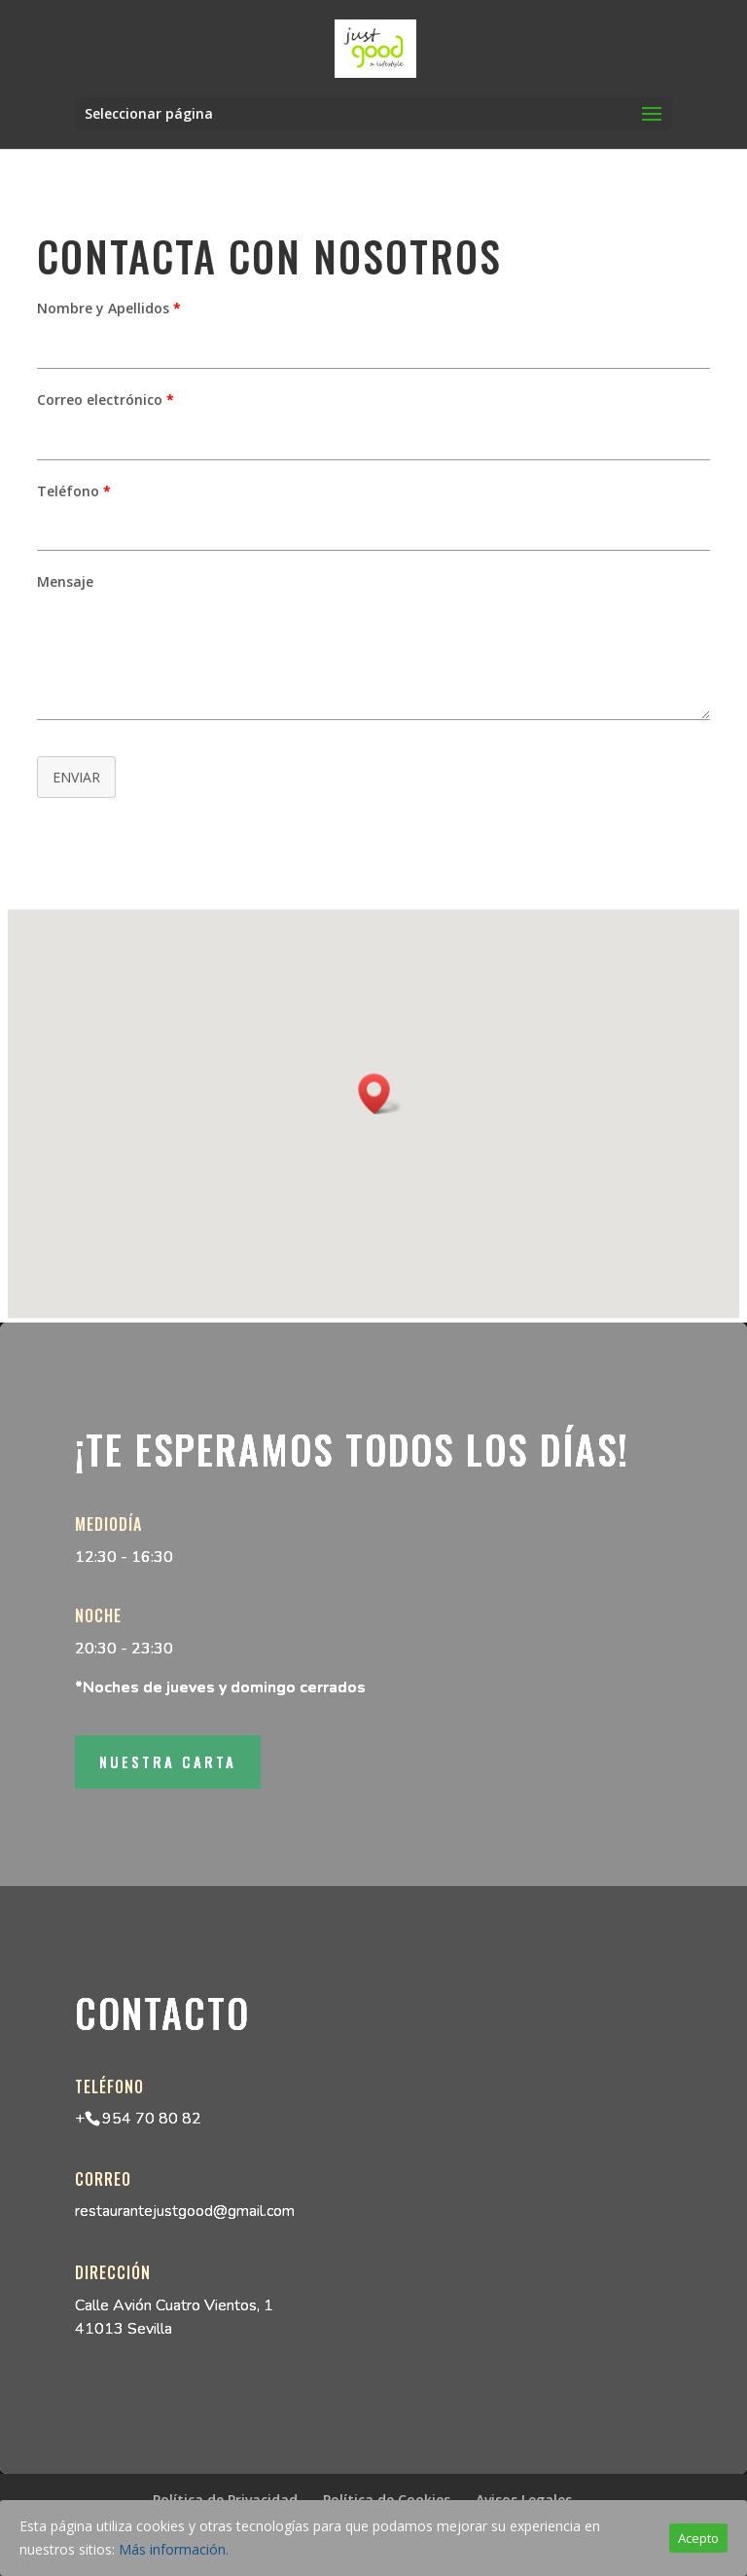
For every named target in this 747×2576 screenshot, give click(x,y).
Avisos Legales (524, 2499)
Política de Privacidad (225, 2499)
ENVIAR (76, 777)
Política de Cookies (386, 2499)
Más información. (174, 2549)
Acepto (698, 2538)
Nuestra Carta (167, 1761)
